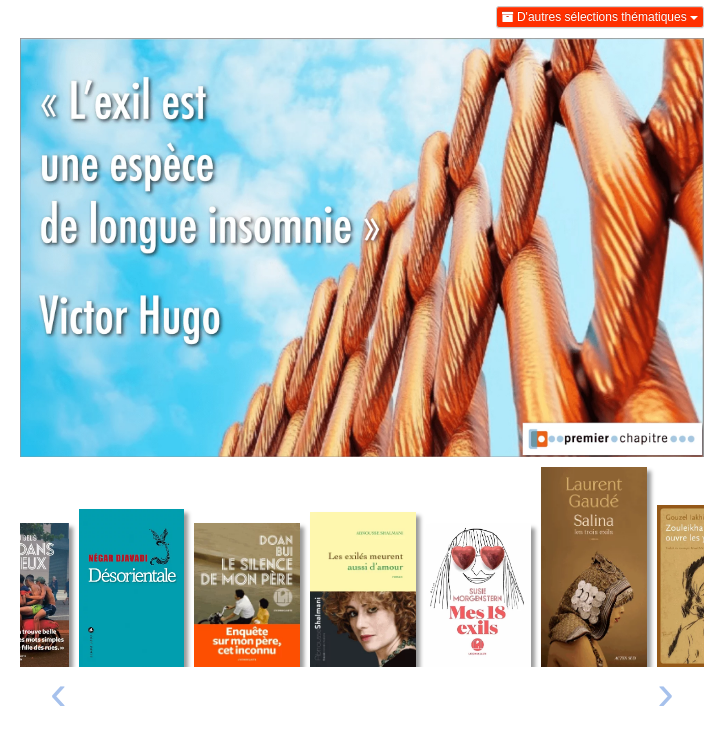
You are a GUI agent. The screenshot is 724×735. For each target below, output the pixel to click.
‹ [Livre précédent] (58, 692)
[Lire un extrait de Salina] (594, 567)
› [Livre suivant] (665, 692)
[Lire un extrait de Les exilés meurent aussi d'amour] (363, 590)
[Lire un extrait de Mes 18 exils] (479, 595)
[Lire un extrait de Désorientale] (132, 588)
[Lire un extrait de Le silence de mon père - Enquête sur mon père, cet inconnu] (247, 595)
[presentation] (58, 697)
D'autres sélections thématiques (600, 17)
